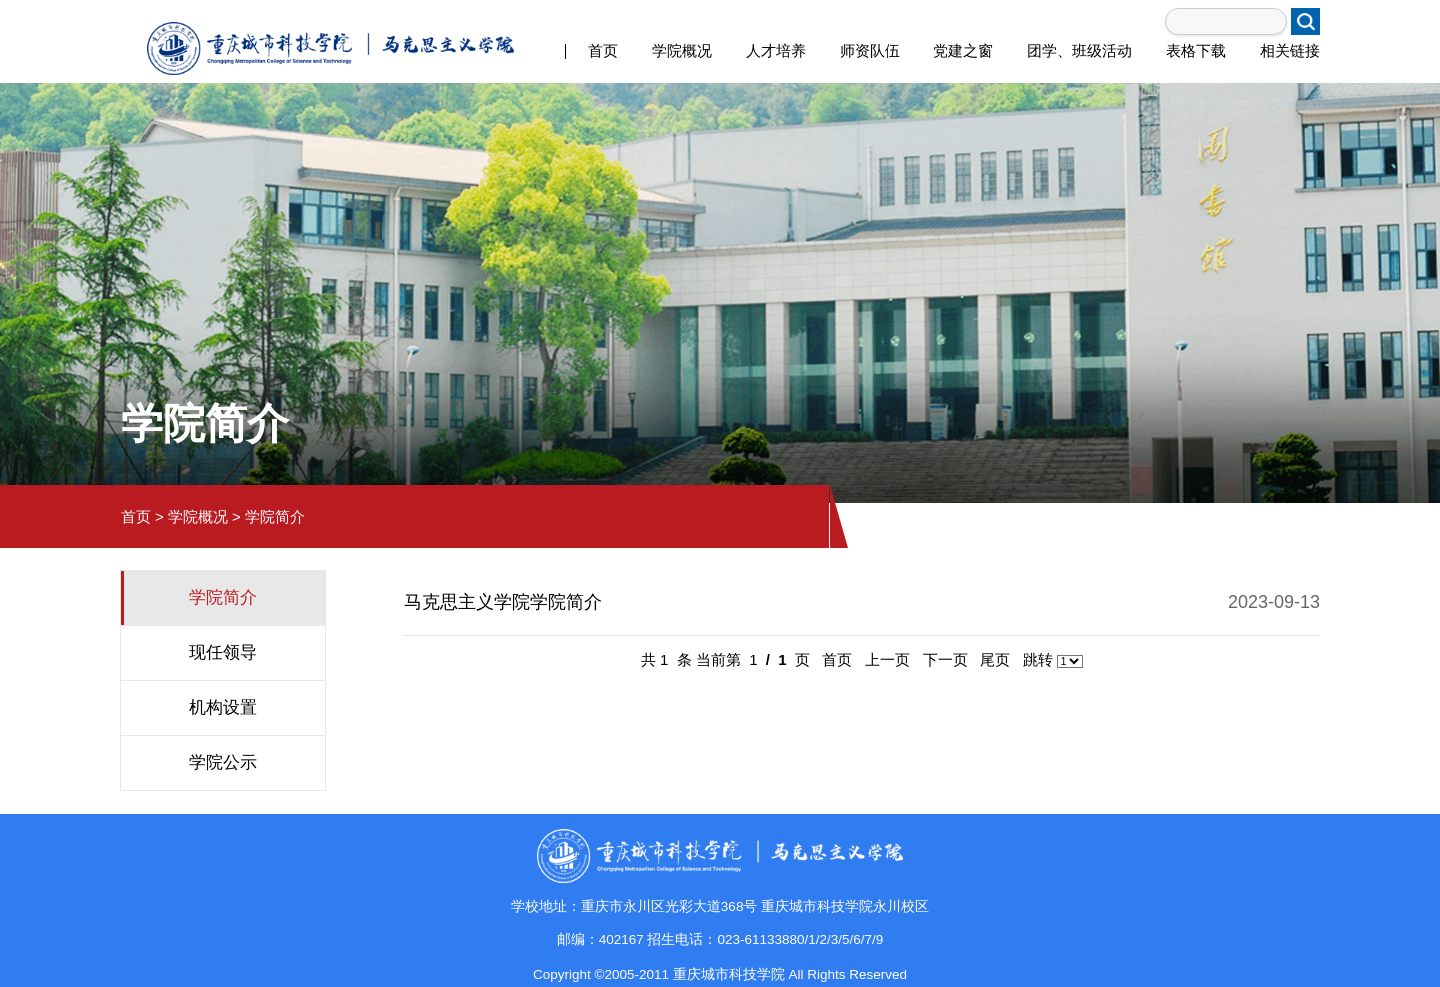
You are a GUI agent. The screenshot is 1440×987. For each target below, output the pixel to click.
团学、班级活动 (1079, 50)
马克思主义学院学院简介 (503, 602)
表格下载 (1196, 50)
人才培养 (776, 50)
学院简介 (275, 516)
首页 (603, 50)
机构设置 (223, 707)
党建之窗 (963, 50)
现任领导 (223, 652)
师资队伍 (870, 50)
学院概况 (682, 50)
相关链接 (1290, 50)
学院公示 (223, 762)
